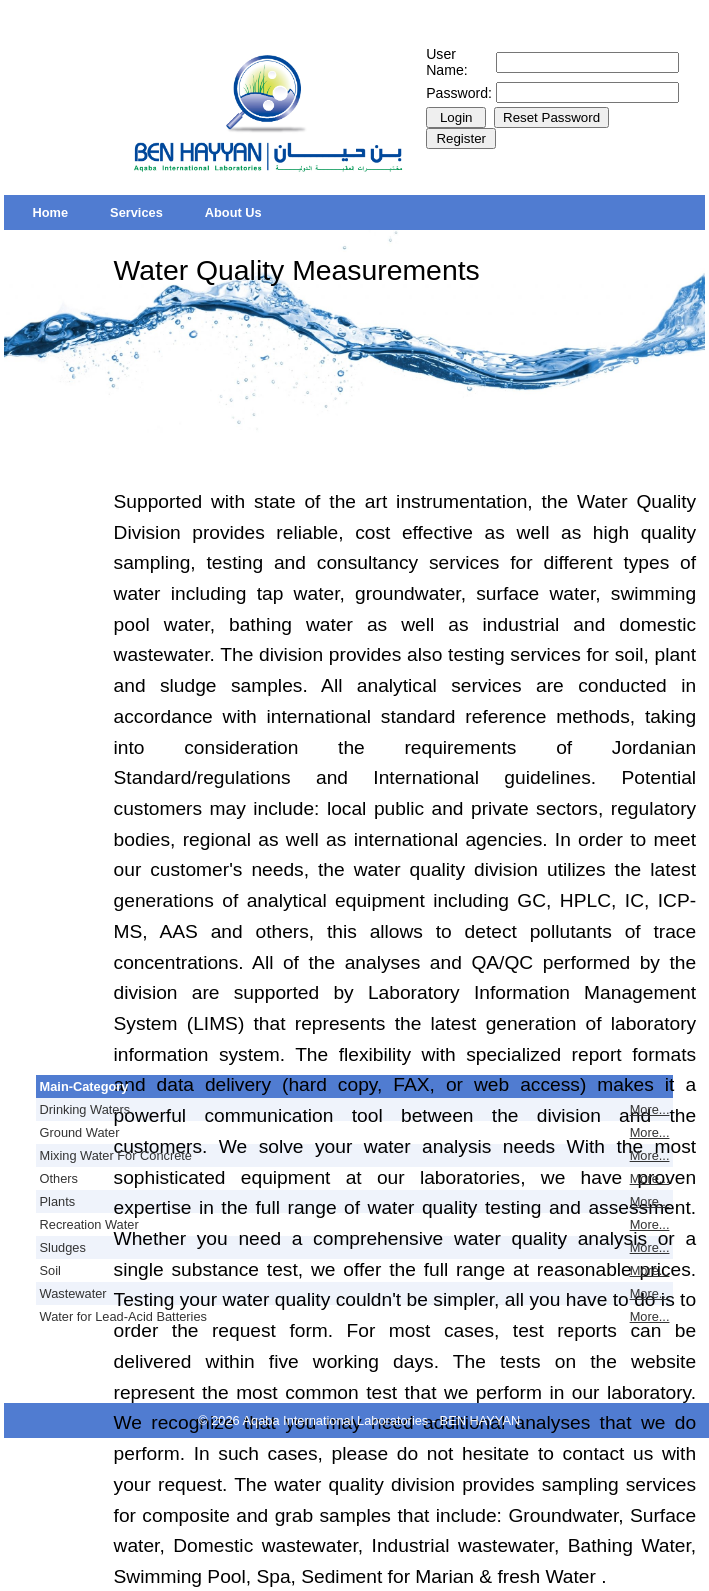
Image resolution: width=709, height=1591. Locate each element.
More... (650, 1109)
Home (51, 212)
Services (136, 212)
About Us (233, 212)
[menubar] (147, 212)
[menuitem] (51, 212)
